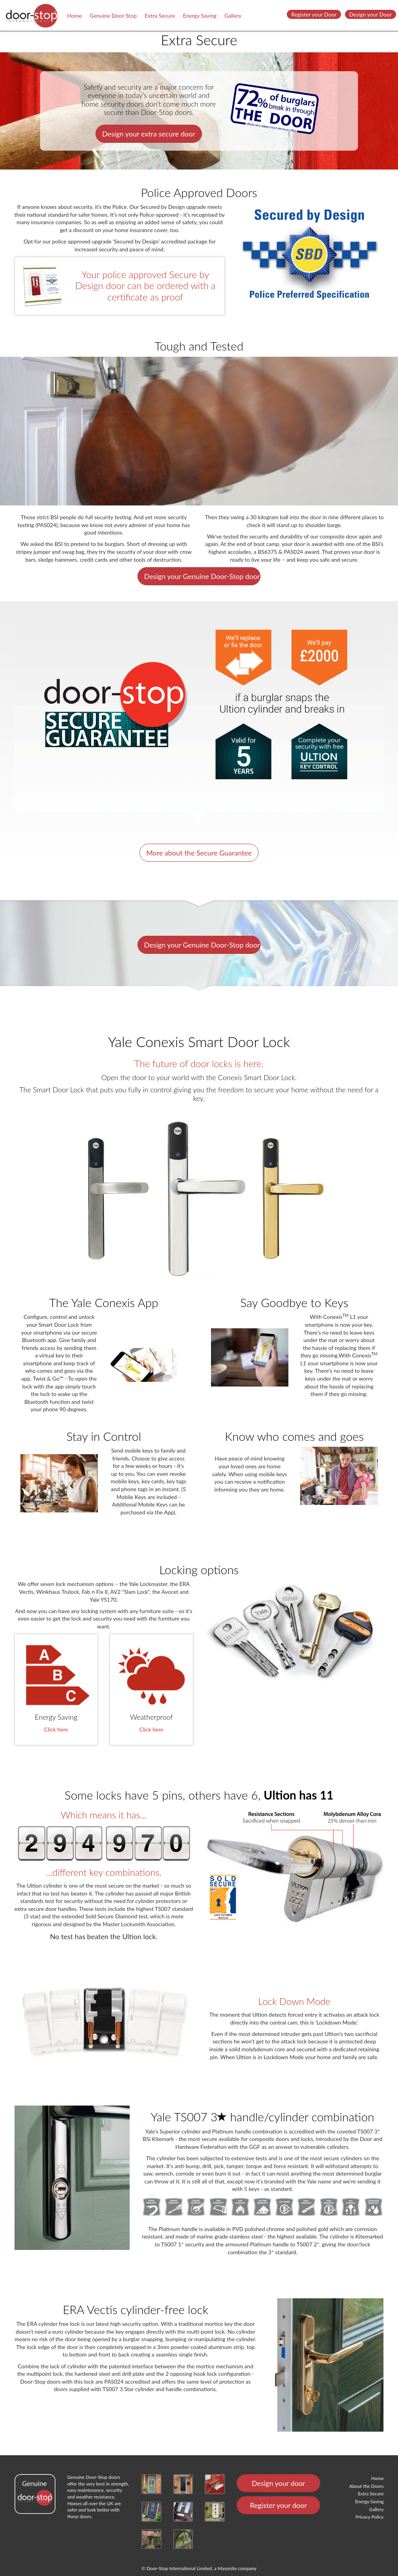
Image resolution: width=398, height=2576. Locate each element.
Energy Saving (199, 15)
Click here (56, 1729)
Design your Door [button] (370, 14)
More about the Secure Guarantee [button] (199, 852)
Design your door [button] (278, 2483)
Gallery (232, 15)
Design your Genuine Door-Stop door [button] (202, 576)
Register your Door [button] (314, 14)
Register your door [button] (278, 2505)
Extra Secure (160, 15)
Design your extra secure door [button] (148, 133)
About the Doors (366, 2486)
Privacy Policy (370, 2517)
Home (74, 15)
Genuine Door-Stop (113, 15)
